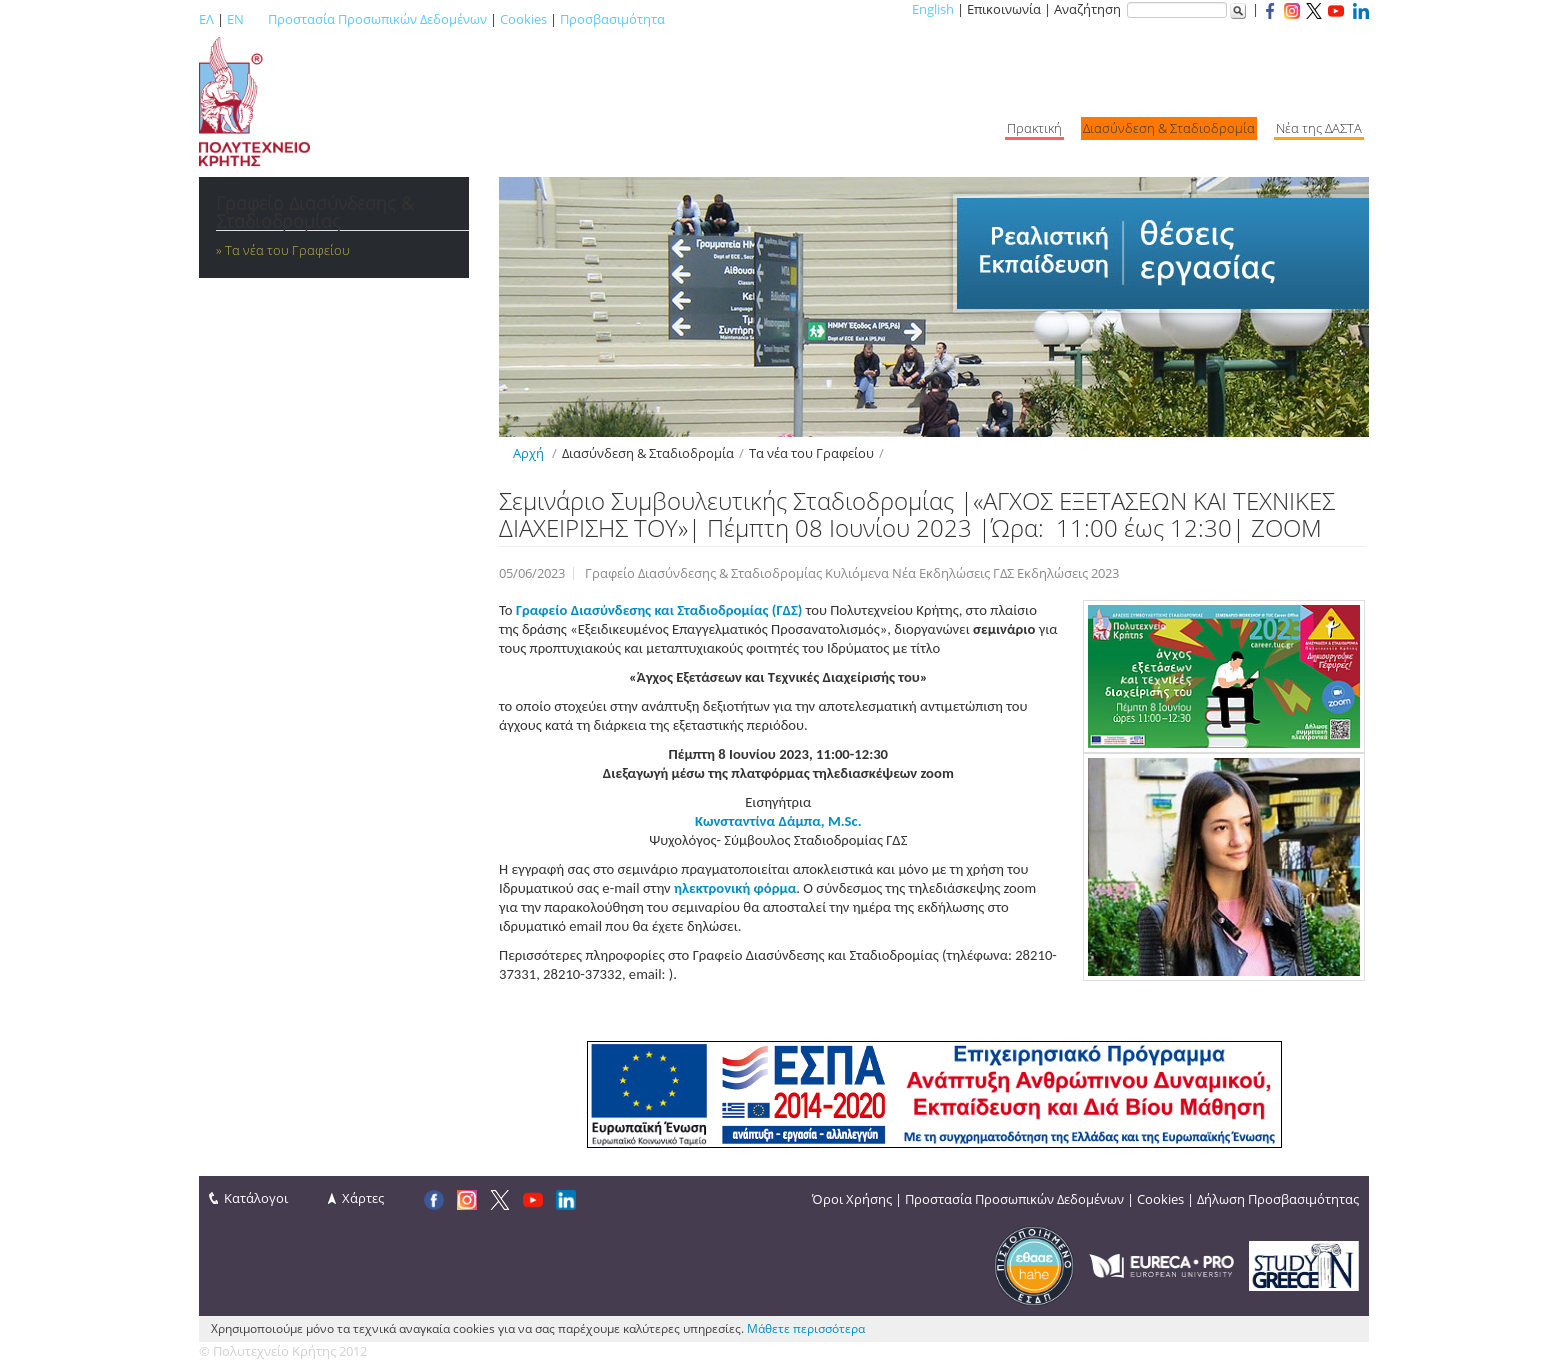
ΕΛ (206, 19)
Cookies (523, 19)
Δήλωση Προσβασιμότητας (1278, 1199)
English (933, 9)
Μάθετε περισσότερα (806, 1328)
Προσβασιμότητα (612, 19)
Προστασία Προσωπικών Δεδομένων (377, 19)
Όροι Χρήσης (852, 1199)
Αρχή (528, 453)
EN (235, 19)
